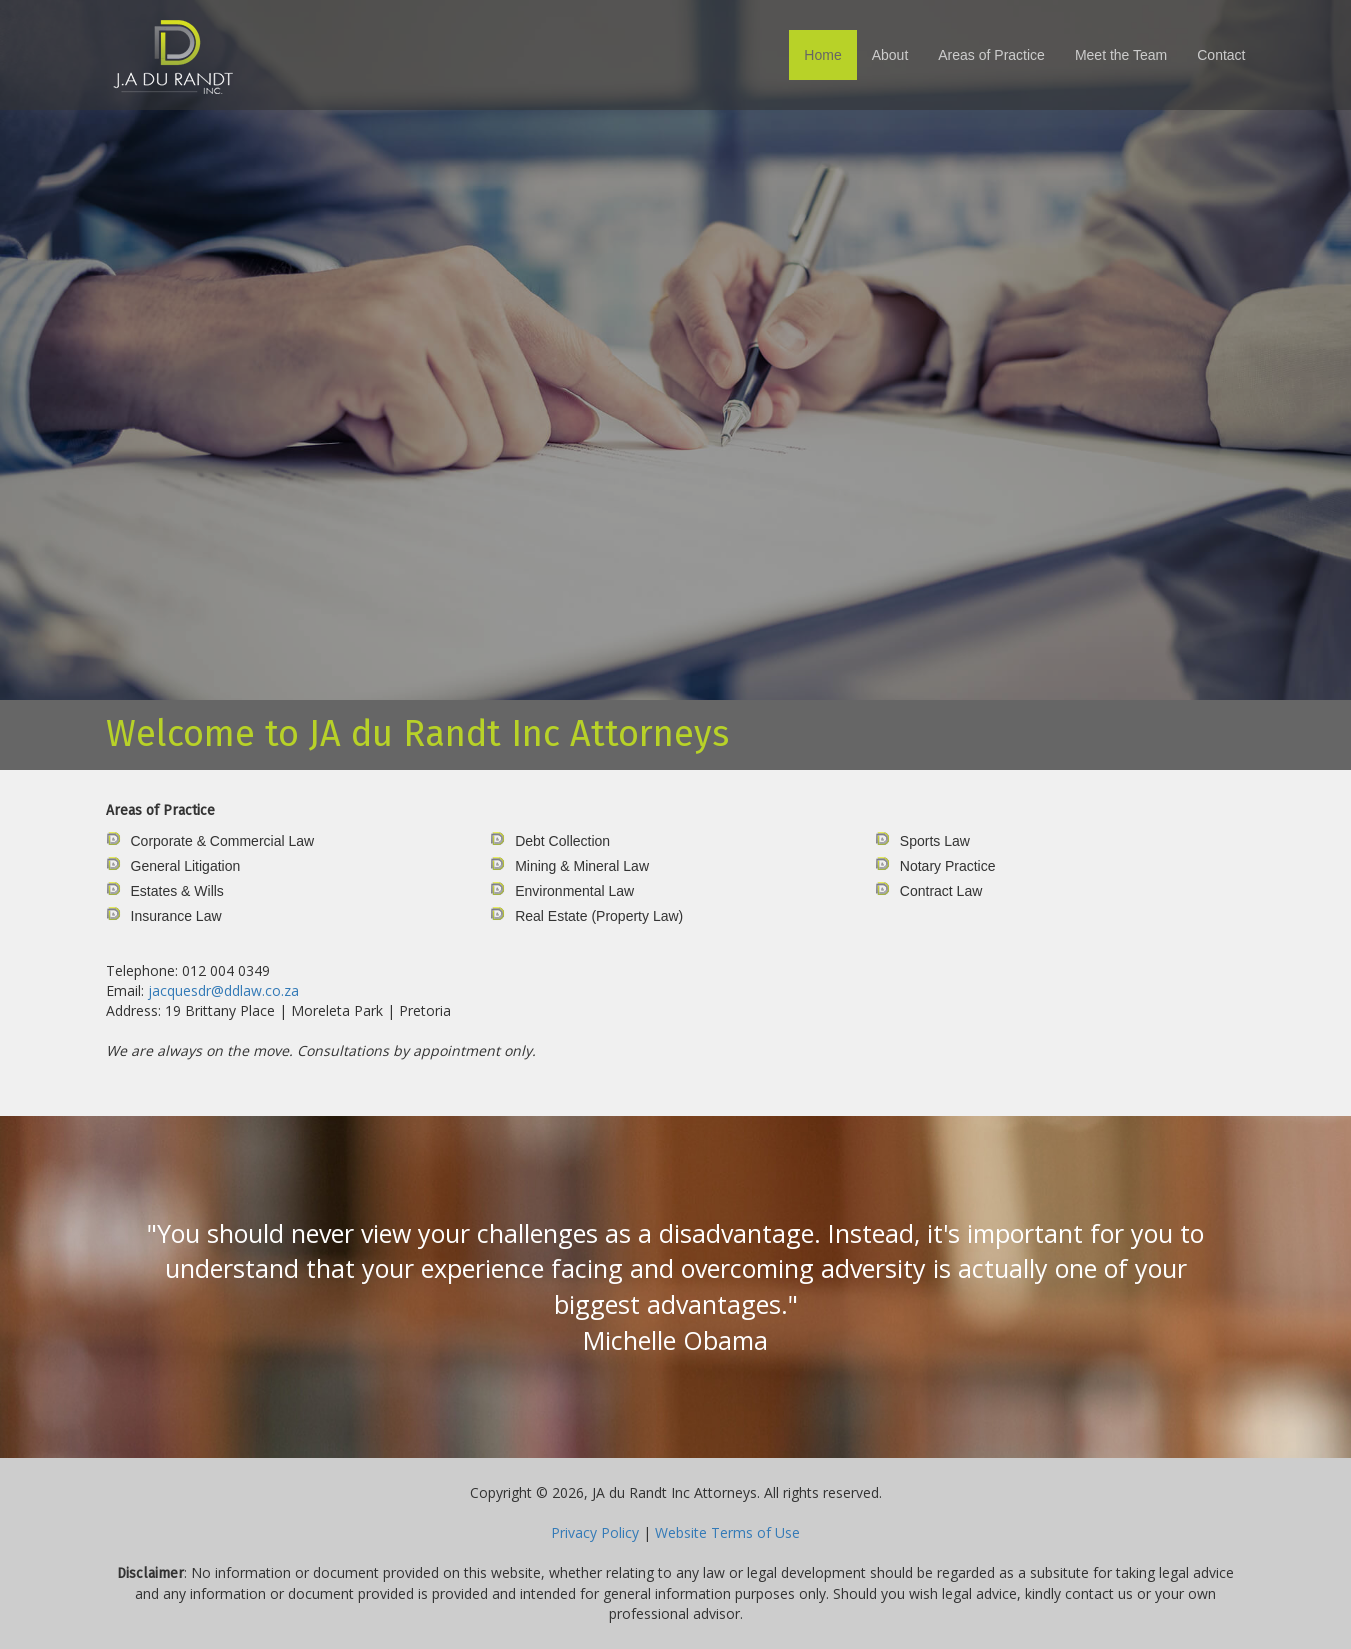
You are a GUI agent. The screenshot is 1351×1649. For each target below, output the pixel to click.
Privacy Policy (595, 1532)
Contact (1221, 55)
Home (822, 55)
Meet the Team (1121, 55)
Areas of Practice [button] (991, 55)
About (890, 55)
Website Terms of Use (727, 1532)
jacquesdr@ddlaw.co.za (223, 990)
